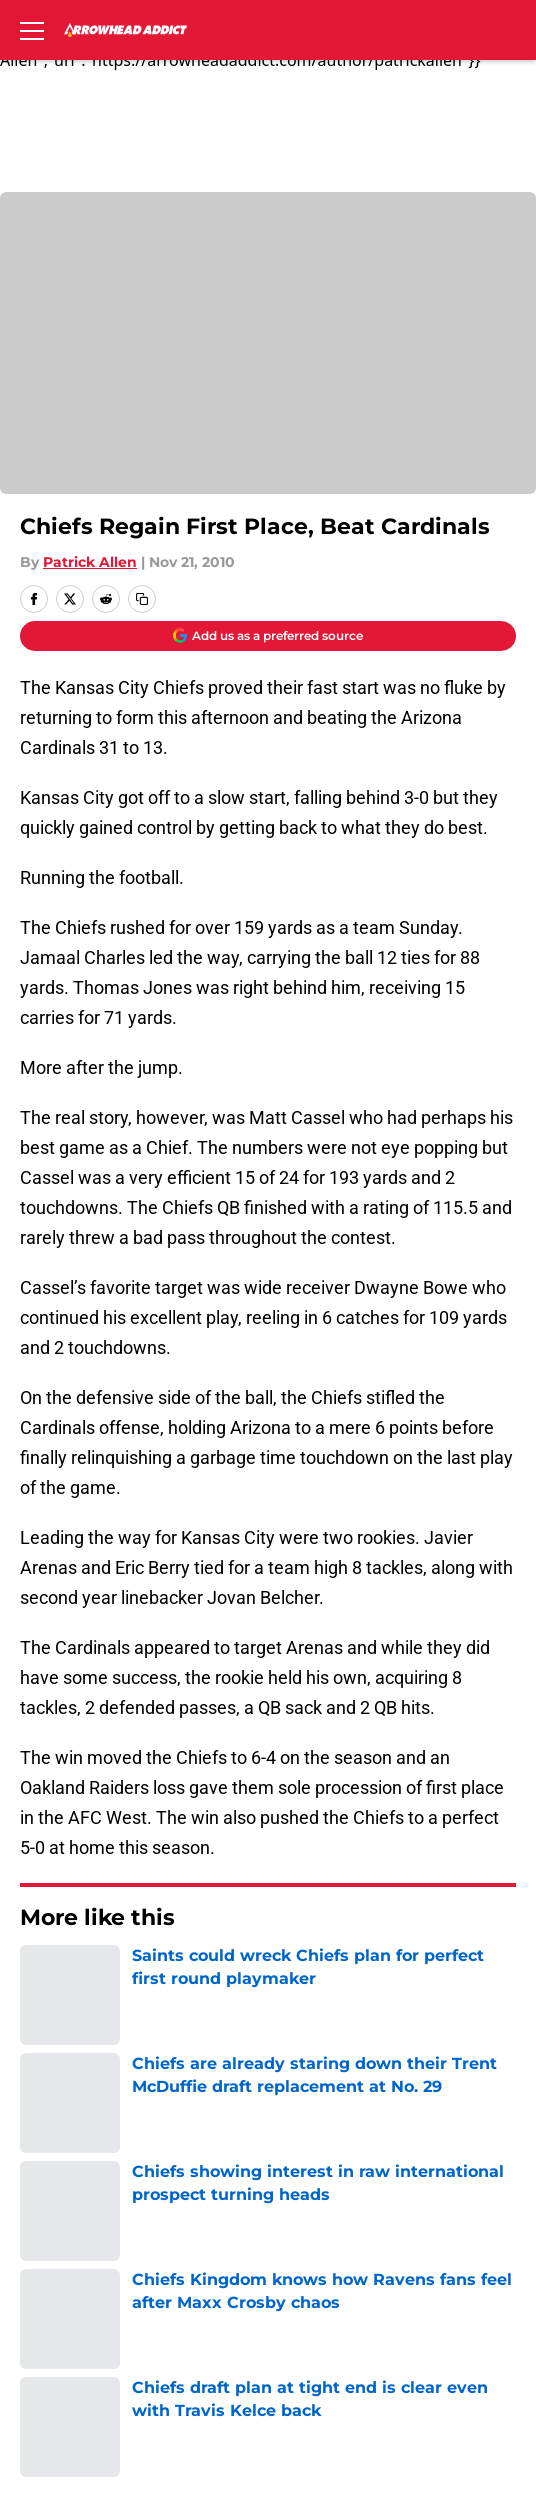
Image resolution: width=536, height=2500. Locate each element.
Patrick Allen (90, 562)
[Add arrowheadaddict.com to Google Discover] (268, 636)
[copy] (142, 599)
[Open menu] (32, 30)
